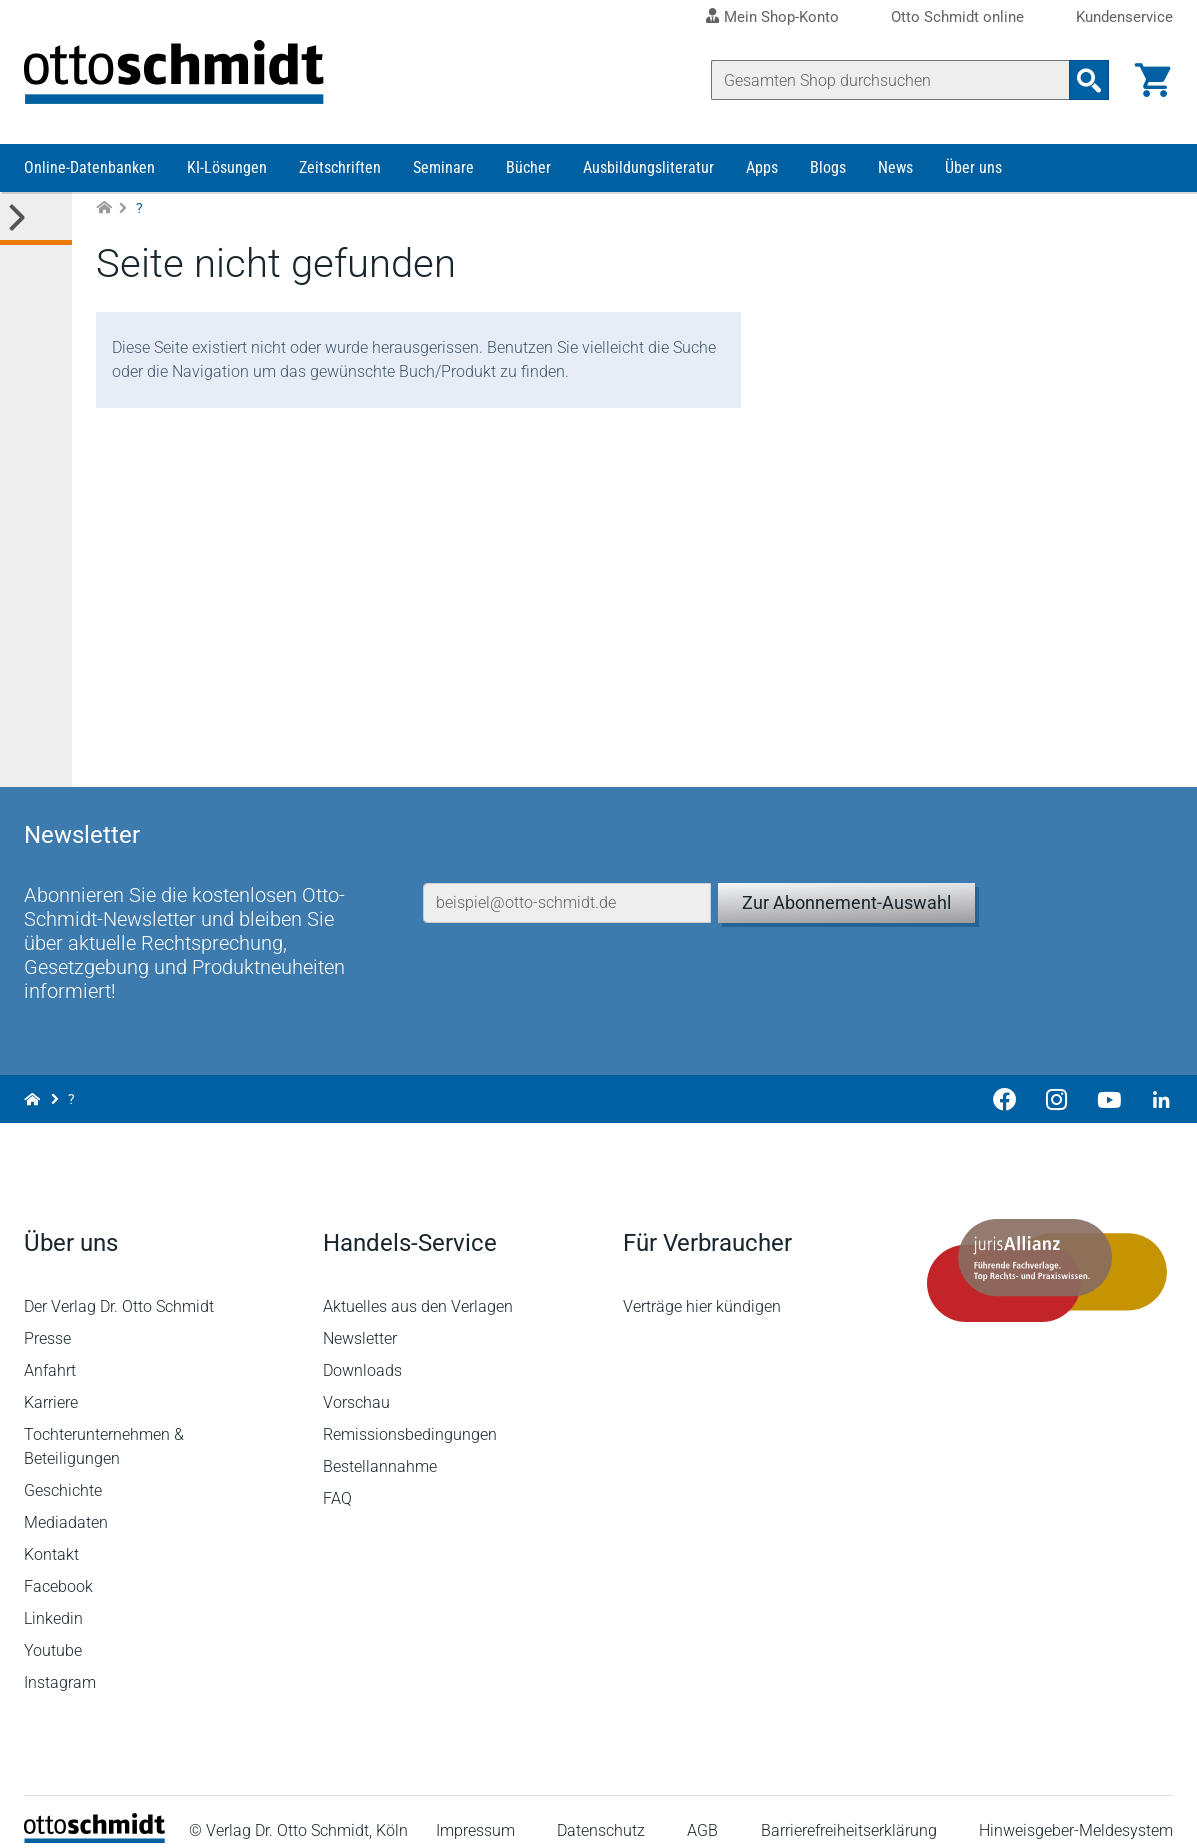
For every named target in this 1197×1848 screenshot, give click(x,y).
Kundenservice (1124, 17)
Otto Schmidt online (957, 17)
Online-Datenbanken (89, 167)
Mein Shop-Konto (781, 17)
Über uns (973, 167)
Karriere (51, 1383)
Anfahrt (50, 1351)
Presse (47, 1319)
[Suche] (890, 80)
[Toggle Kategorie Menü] (36, 218)
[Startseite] (94, 1818)
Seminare (443, 167)
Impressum (475, 1812)
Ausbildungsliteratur (648, 167)
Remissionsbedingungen (410, 1415)
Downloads (362, 1351)
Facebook (58, 1567)
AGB (702, 1812)
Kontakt (51, 1535)
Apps (762, 167)
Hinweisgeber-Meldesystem (1076, 1812)
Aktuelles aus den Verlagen (418, 1287)
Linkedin (53, 1599)
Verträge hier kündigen (702, 1287)
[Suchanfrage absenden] (1089, 80)
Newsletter (360, 1319)
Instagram (60, 1663)
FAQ (337, 1479)
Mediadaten (66, 1503)
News (895, 167)
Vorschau (356, 1383)
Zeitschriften (340, 167)
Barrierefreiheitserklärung (849, 1812)
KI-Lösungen (227, 167)
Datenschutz (601, 1812)
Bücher (528, 167)
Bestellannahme (380, 1447)
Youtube (53, 1631)
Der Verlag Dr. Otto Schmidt (119, 1287)
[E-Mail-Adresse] (567, 884)
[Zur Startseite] (104, 208)
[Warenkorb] (1153, 80)
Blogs (828, 167)
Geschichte (63, 1471)
